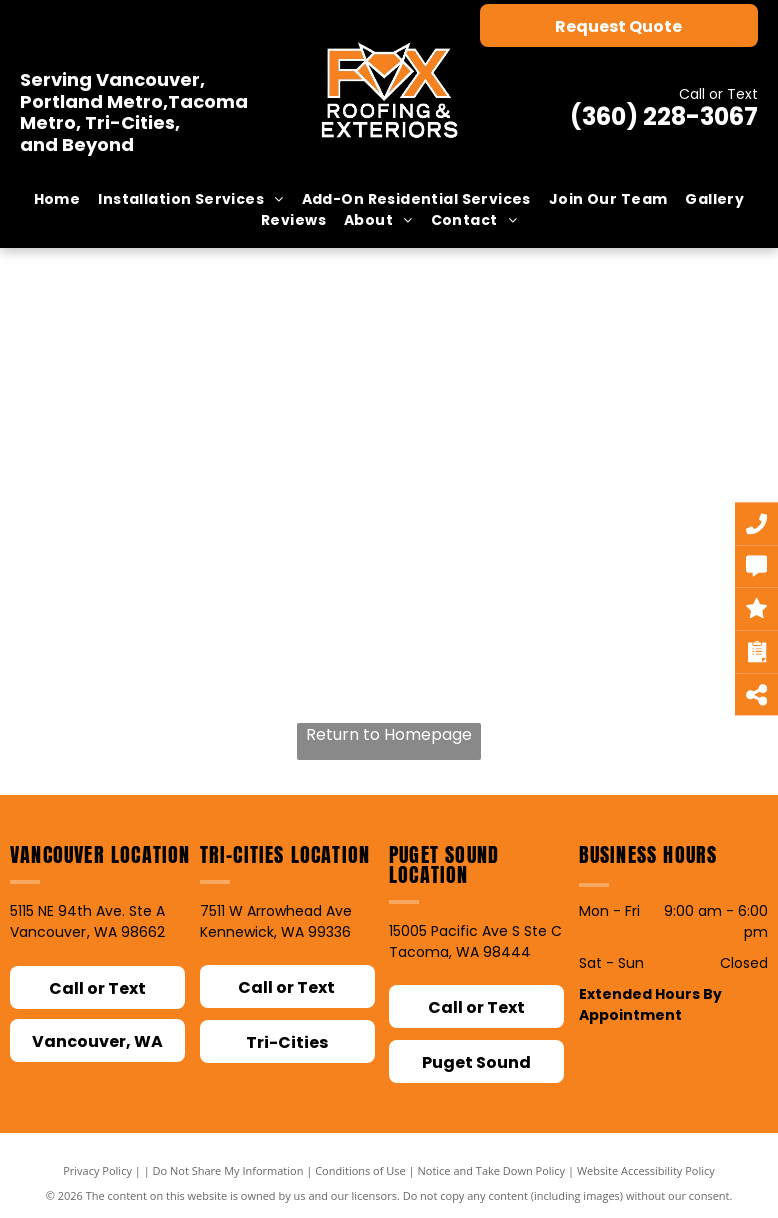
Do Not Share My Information (228, 1170)
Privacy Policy (97, 1170)
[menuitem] (57, 199)
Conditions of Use (360, 1170)
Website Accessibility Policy (646, 1170)
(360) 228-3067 (664, 116)
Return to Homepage (389, 734)
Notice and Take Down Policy (492, 1170)
